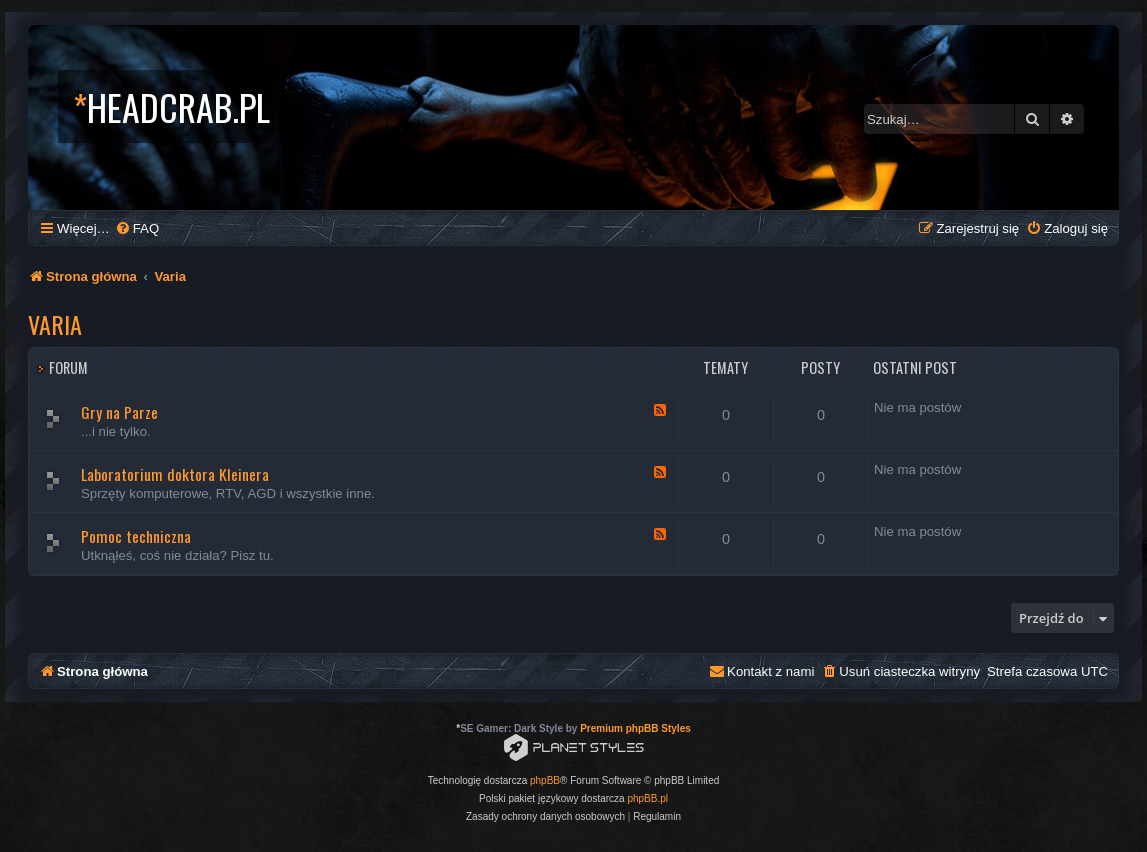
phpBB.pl (647, 798)
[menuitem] (137, 228)
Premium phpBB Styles (635, 728)
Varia (55, 324)
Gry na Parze (119, 412)
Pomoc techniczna (136, 536)
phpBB (545, 780)
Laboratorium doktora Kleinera (175, 474)
